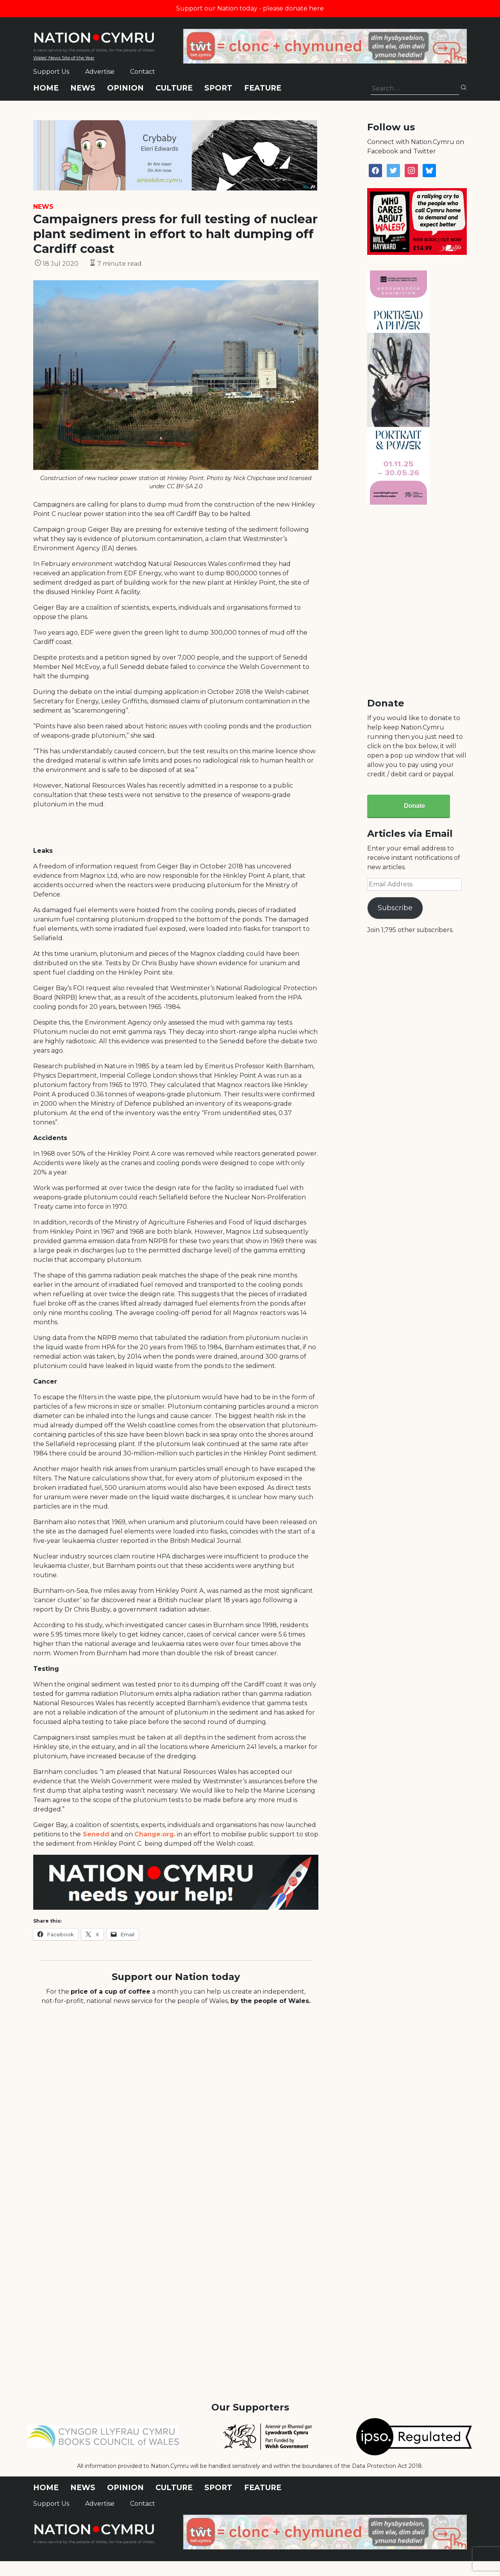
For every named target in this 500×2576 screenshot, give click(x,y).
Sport (218, 88)
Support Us (51, 71)
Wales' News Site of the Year (64, 57)
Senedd (95, 1834)
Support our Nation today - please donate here (250, 8)
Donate (414, 805)
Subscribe (395, 908)
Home (46, 88)
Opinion (125, 88)
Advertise (99, 71)
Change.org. (154, 1834)
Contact (142, 71)
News (82, 88)
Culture (174, 88)
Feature (262, 88)
